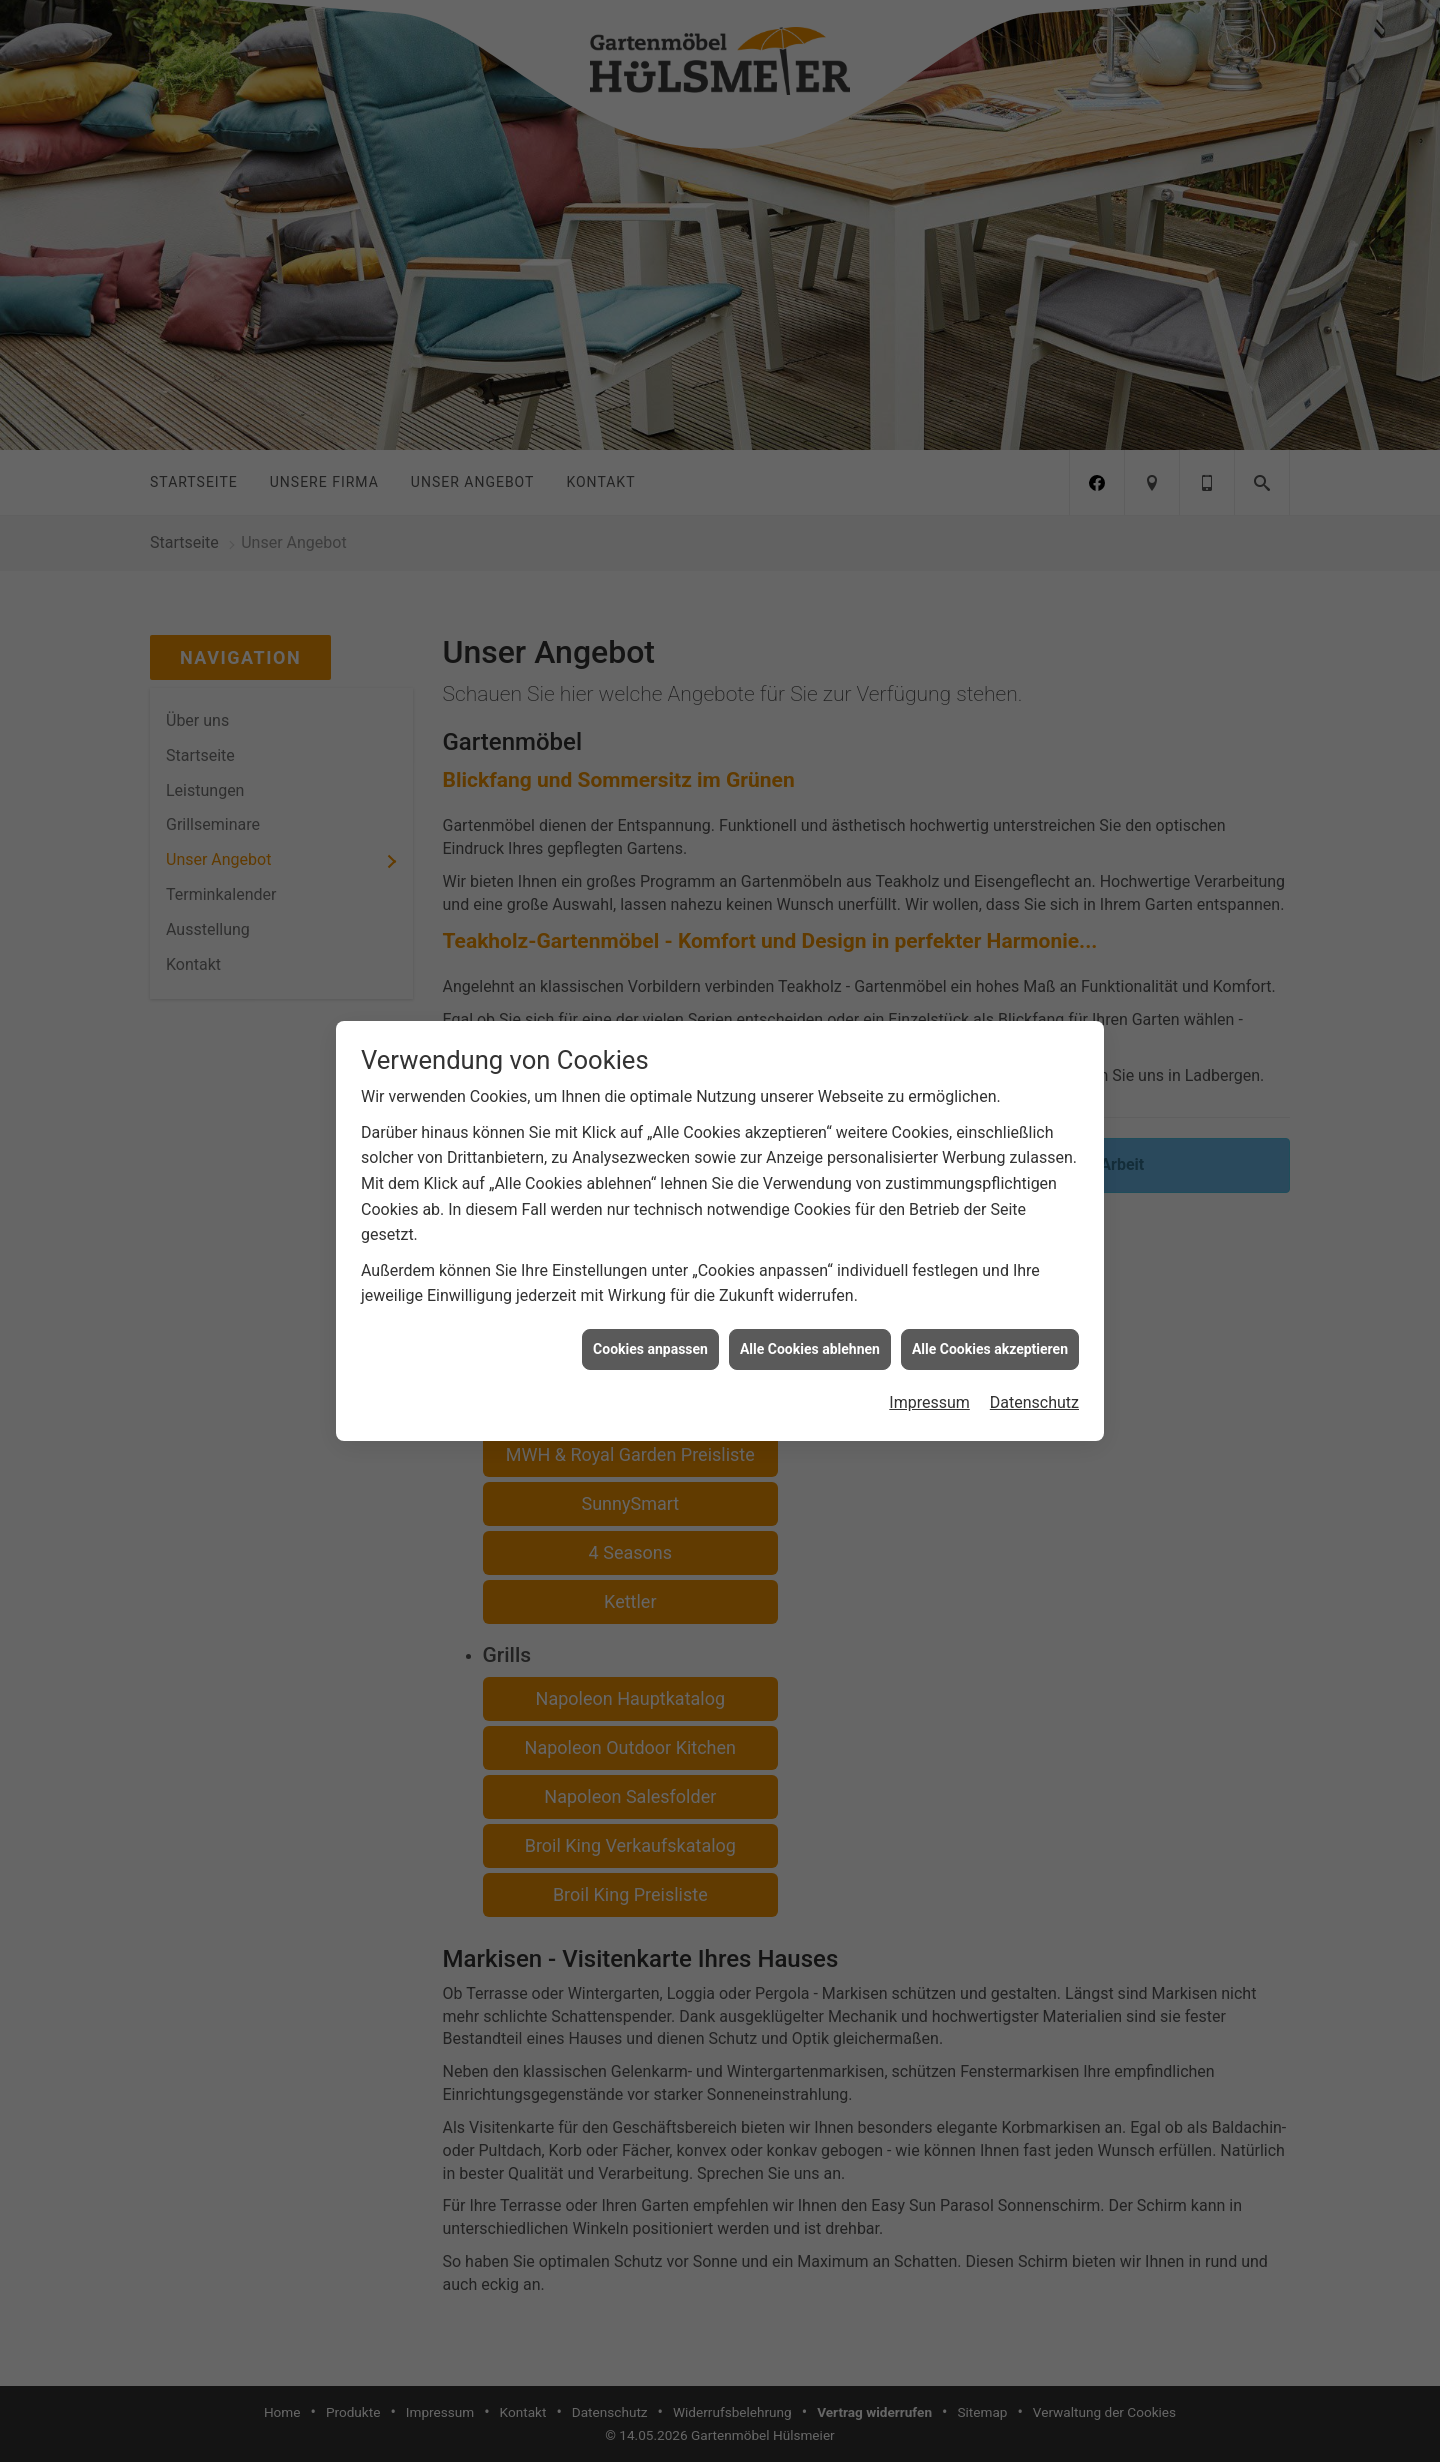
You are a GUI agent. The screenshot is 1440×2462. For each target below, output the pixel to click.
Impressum (929, 1369)
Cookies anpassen (650, 1315)
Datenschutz (1034, 1369)
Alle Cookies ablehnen (810, 1315)
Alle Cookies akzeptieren (990, 1315)
